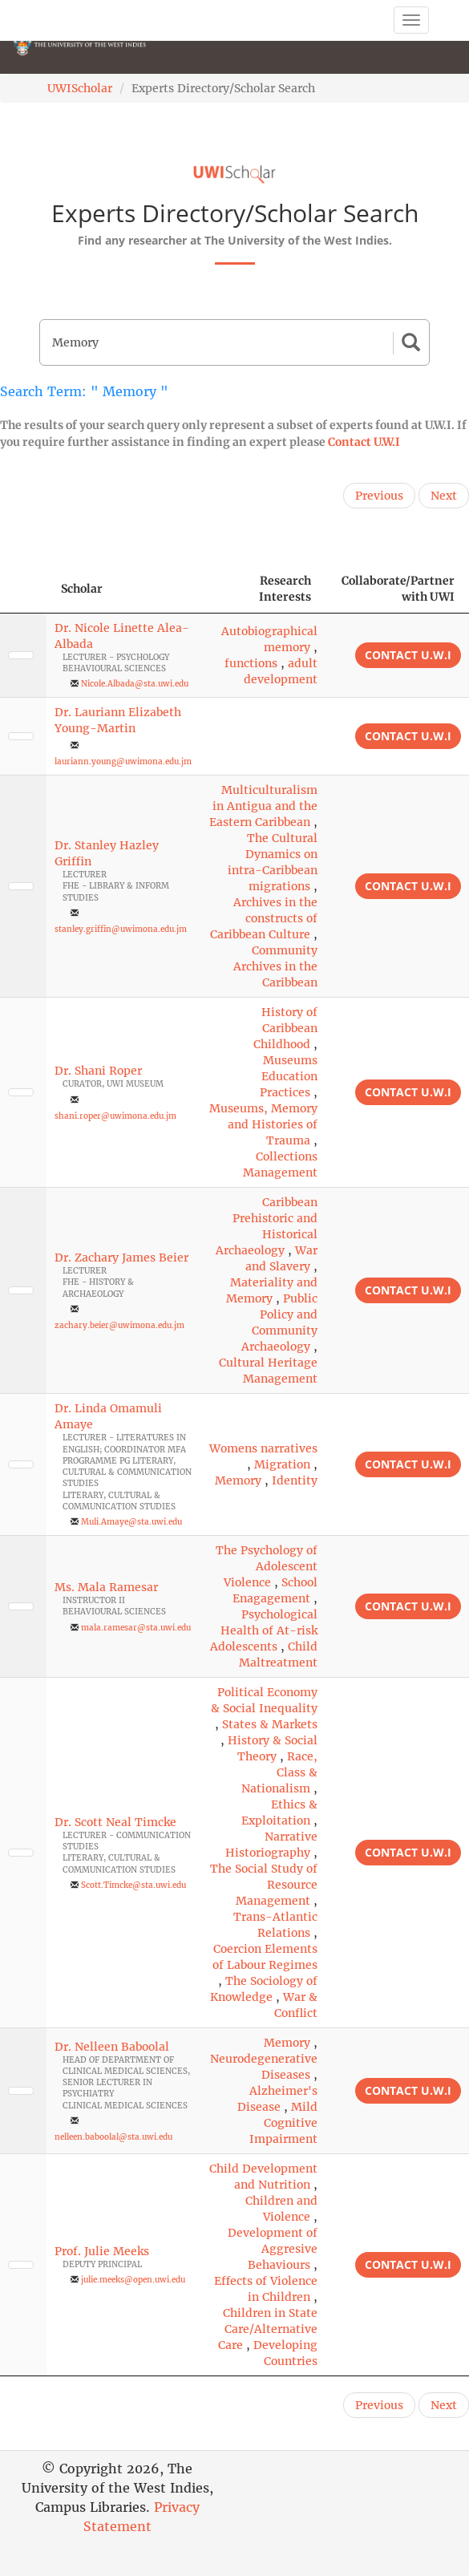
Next (444, 495)
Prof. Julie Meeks (102, 2251)
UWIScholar (79, 88)
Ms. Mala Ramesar (106, 1587)
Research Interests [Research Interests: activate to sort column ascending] (285, 588)
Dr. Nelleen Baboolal (112, 2046)
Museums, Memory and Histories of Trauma (263, 1124)
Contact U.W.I (364, 442)
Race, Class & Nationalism (279, 1772)
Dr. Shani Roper (98, 1070)
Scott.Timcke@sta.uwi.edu (133, 1885)
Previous (379, 495)
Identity (294, 1480)
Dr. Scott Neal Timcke (115, 1822)
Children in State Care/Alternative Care (267, 2329)
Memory (238, 1480)
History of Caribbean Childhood (285, 1028)
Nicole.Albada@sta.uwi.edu (134, 683)
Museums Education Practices (288, 1076)
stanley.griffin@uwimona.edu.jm (121, 929)
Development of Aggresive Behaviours (272, 2249)
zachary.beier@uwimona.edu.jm (119, 1325)
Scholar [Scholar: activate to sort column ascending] (82, 588)
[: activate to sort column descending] (23, 589)
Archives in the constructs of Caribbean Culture (263, 918)
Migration (282, 1464)
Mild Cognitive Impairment (283, 2123)
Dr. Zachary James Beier (121, 1257)
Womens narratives (263, 1448)
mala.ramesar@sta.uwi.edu (136, 1627)
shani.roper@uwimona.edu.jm (115, 1116)
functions (250, 663)
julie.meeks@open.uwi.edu (133, 2279)
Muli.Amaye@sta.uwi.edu (131, 1522)
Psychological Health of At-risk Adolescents (263, 1630)
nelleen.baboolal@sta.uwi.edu (113, 2137)
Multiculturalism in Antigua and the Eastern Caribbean (263, 806)
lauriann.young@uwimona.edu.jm (123, 761)
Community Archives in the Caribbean (275, 966)
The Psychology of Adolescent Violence (266, 1566)
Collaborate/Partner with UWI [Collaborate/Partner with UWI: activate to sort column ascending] (398, 588)
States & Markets (269, 1724)
